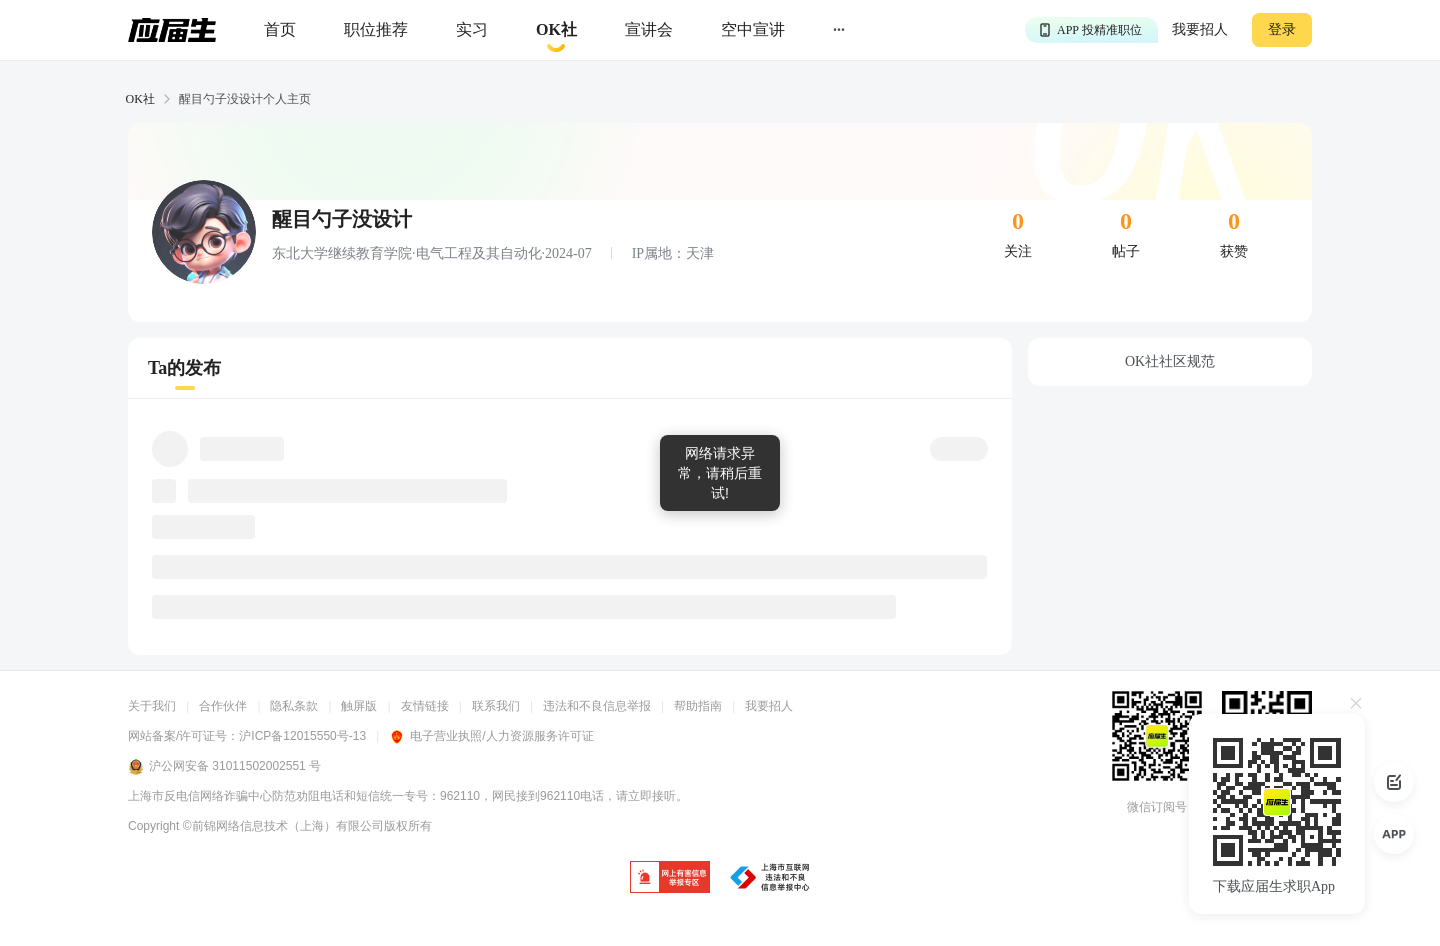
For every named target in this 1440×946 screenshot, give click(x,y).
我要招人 (1200, 29)
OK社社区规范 (1170, 361)
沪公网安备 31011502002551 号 (224, 767)
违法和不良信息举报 (597, 706)
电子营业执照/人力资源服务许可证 (491, 736)
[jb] (670, 878)
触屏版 (359, 706)
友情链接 (425, 706)
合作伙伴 (223, 706)
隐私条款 (294, 706)
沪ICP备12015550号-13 (302, 736)
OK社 (140, 99)
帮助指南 (698, 706)
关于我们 (152, 706)
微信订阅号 (1157, 807)
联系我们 (496, 706)
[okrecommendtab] (556, 30)
